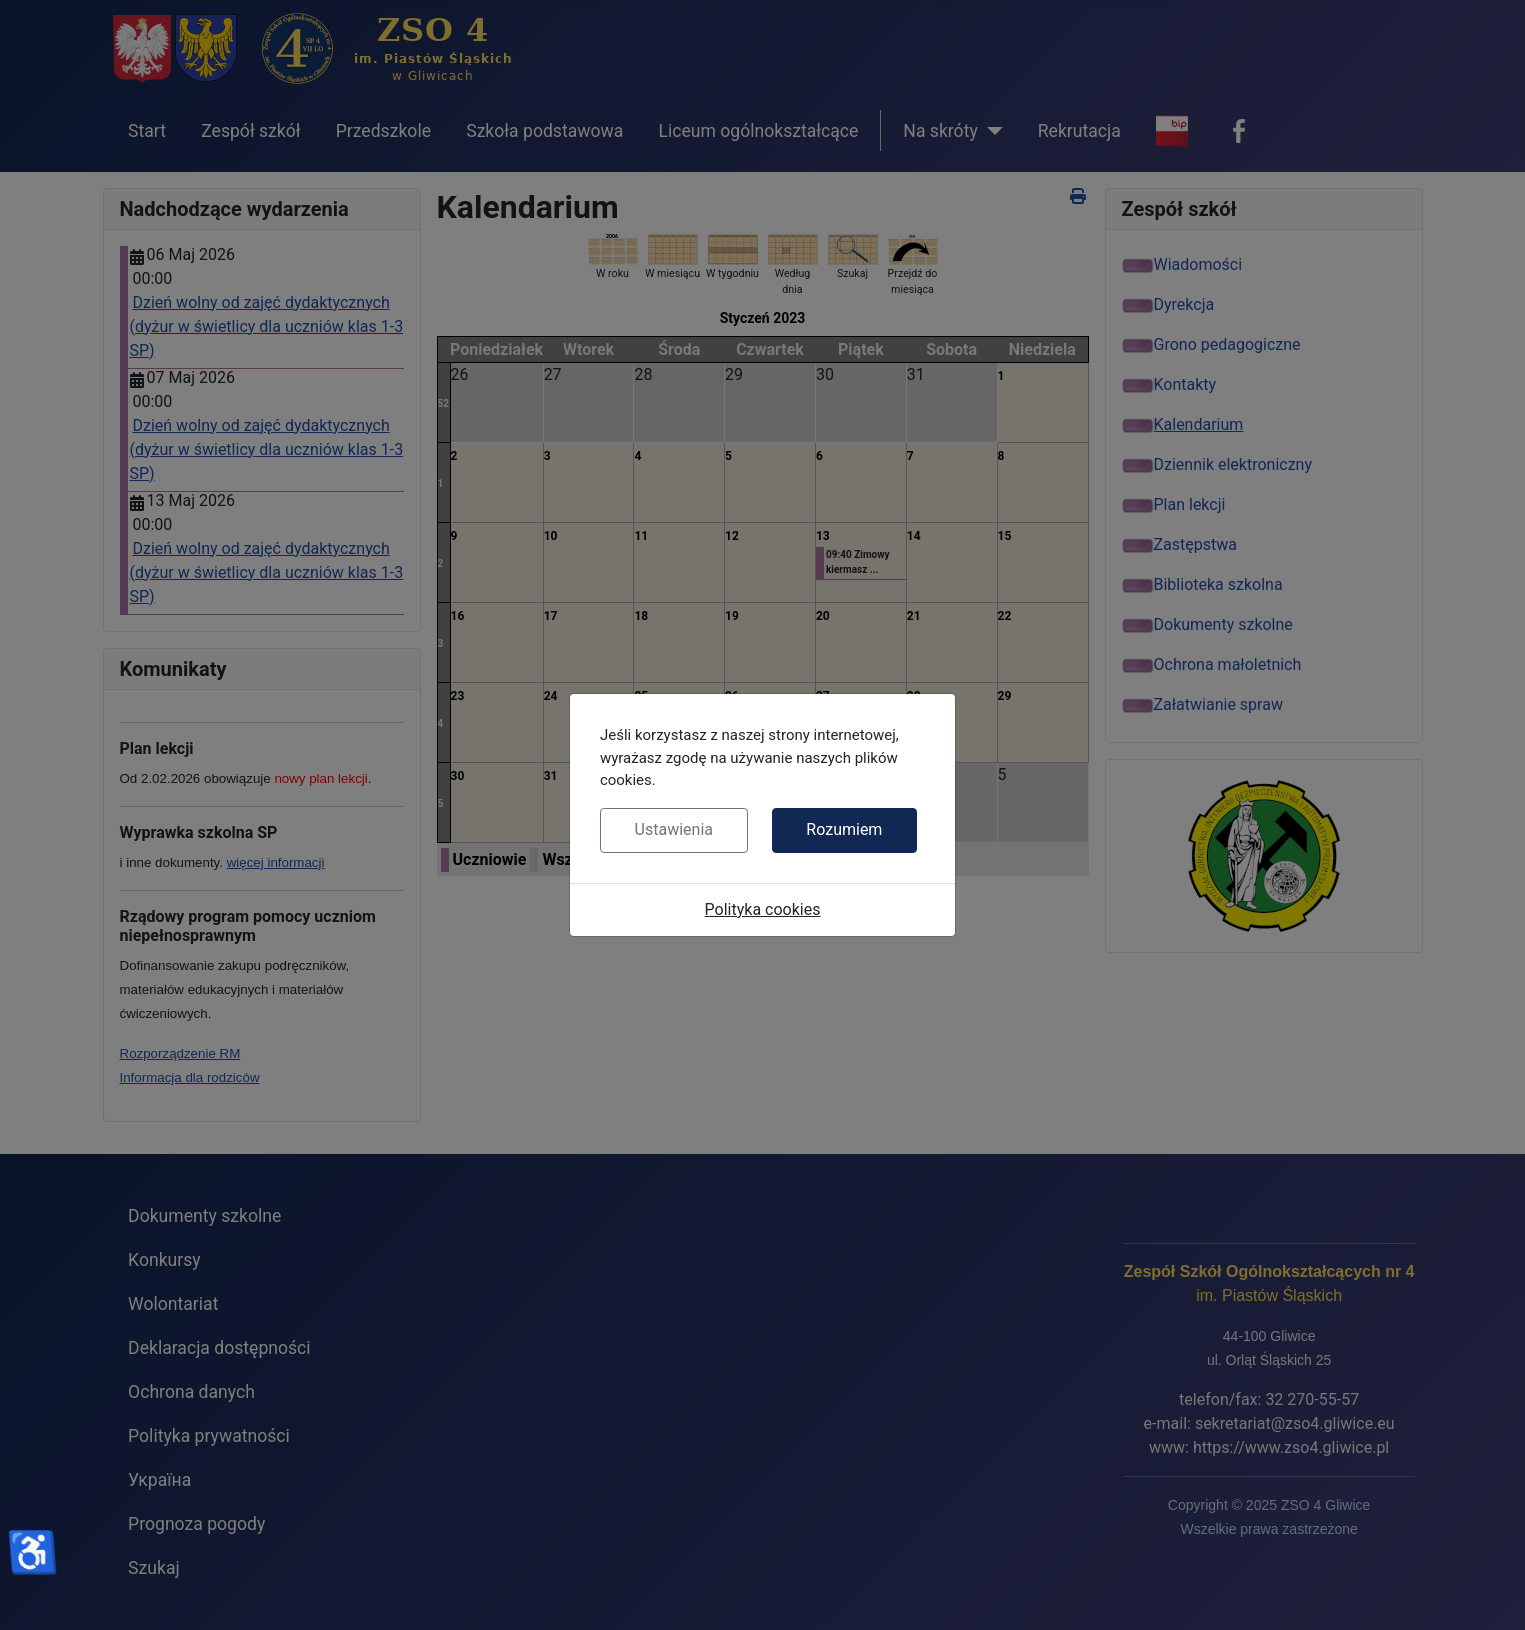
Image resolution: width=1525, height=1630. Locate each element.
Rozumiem (844, 829)
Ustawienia (674, 829)
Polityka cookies (763, 909)
